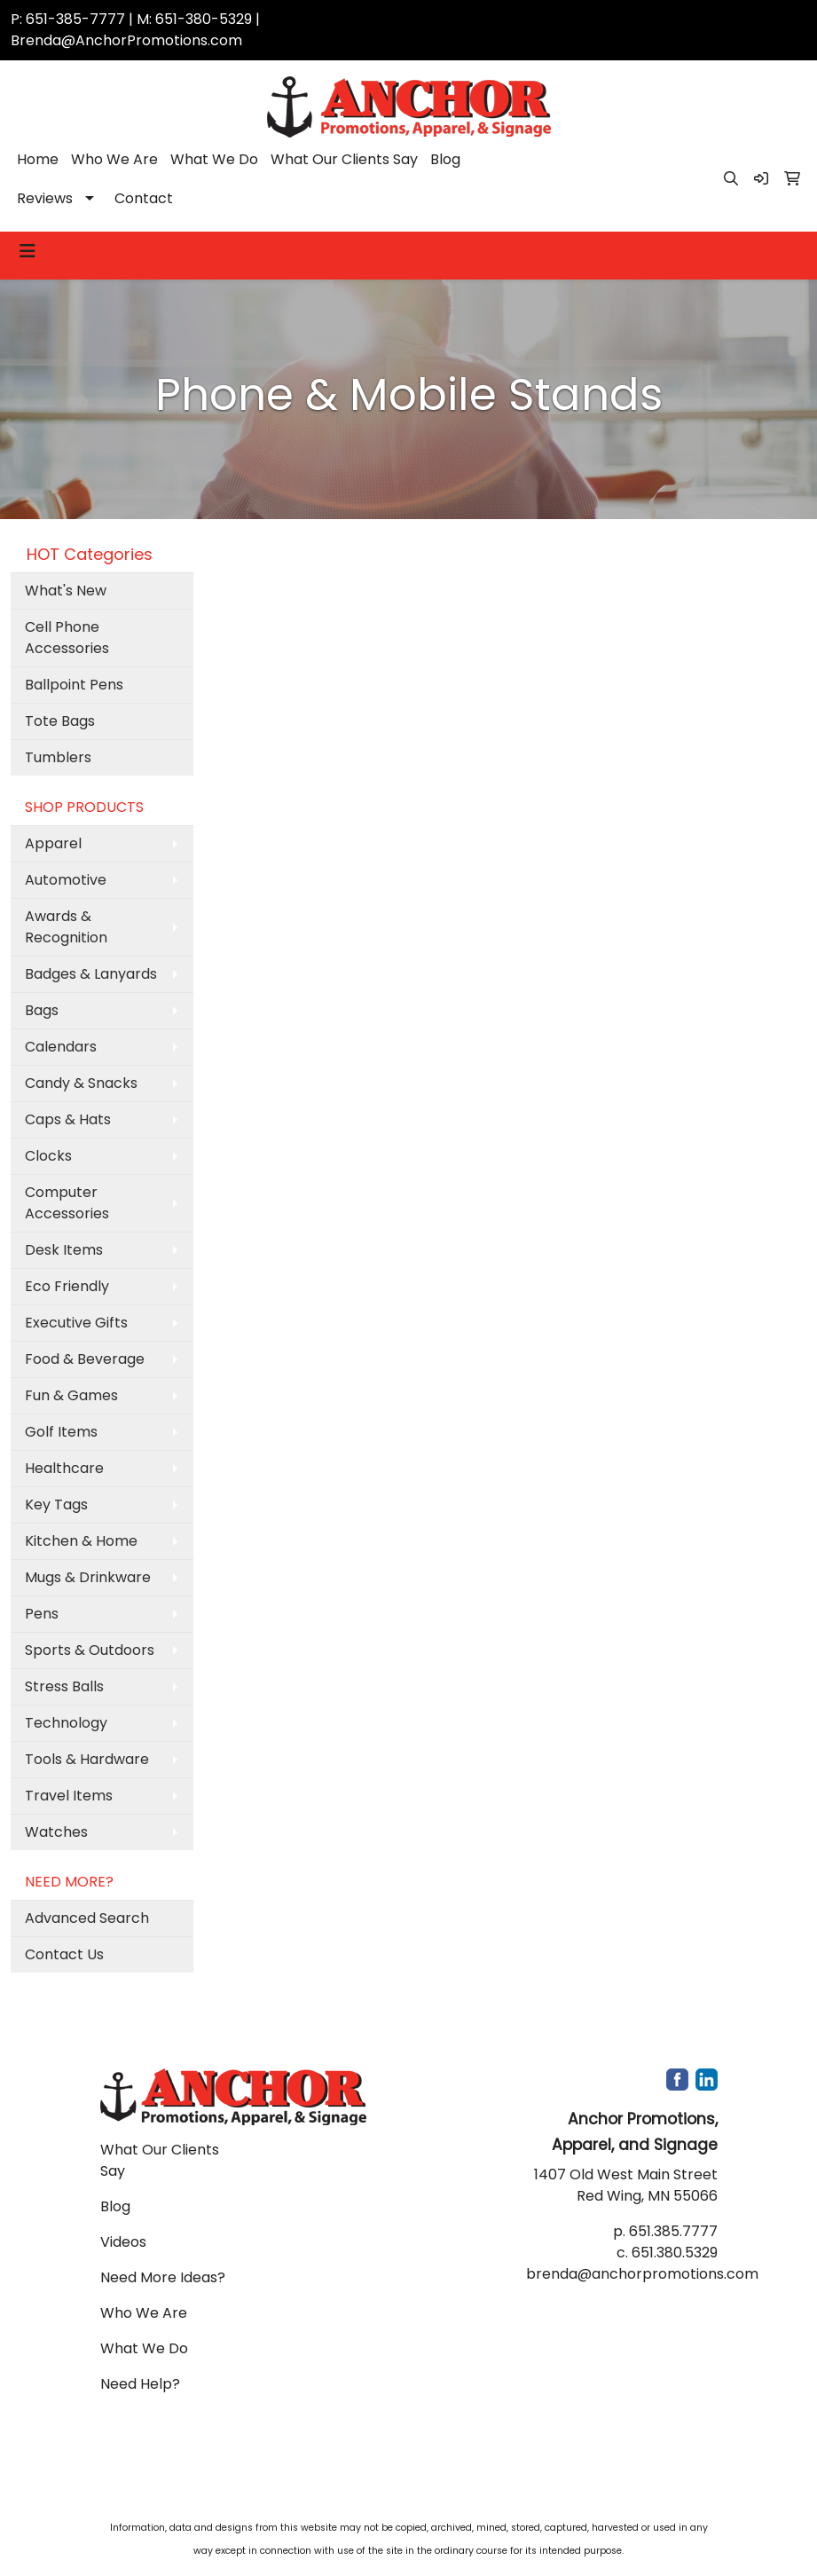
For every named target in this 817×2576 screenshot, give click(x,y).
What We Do (214, 159)
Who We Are (114, 159)
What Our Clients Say (344, 159)
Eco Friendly (67, 1286)
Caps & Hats (68, 1119)
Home (38, 159)
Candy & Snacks (81, 1083)
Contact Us (64, 1954)
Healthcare (64, 1468)
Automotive (65, 880)
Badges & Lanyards (91, 974)
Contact (143, 198)
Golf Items (61, 1432)
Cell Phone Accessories (67, 637)
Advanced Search (87, 1918)
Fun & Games (71, 1395)
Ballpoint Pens (74, 684)
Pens (42, 1613)
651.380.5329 (675, 2252)
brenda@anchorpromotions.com (642, 2274)
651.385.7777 (673, 2231)
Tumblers (58, 757)
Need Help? (140, 2384)
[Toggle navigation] (27, 251)
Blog (445, 159)
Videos (123, 2242)
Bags (42, 1010)
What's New (65, 590)
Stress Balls (64, 1686)
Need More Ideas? (162, 2277)
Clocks (48, 1156)
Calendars (61, 1046)
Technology (66, 1723)
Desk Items (64, 1250)
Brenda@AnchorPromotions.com (126, 40)
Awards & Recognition (66, 927)
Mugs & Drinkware (88, 1577)
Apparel (53, 843)
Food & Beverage (85, 1359)
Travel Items (69, 1795)
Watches (56, 1832)
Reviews (45, 198)
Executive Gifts (76, 1322)
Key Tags (56, 1504)
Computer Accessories (67, 1203)
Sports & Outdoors (89, 1650)
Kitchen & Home (81, 1541)
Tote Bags (60, 721)
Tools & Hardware (87, 1759)
